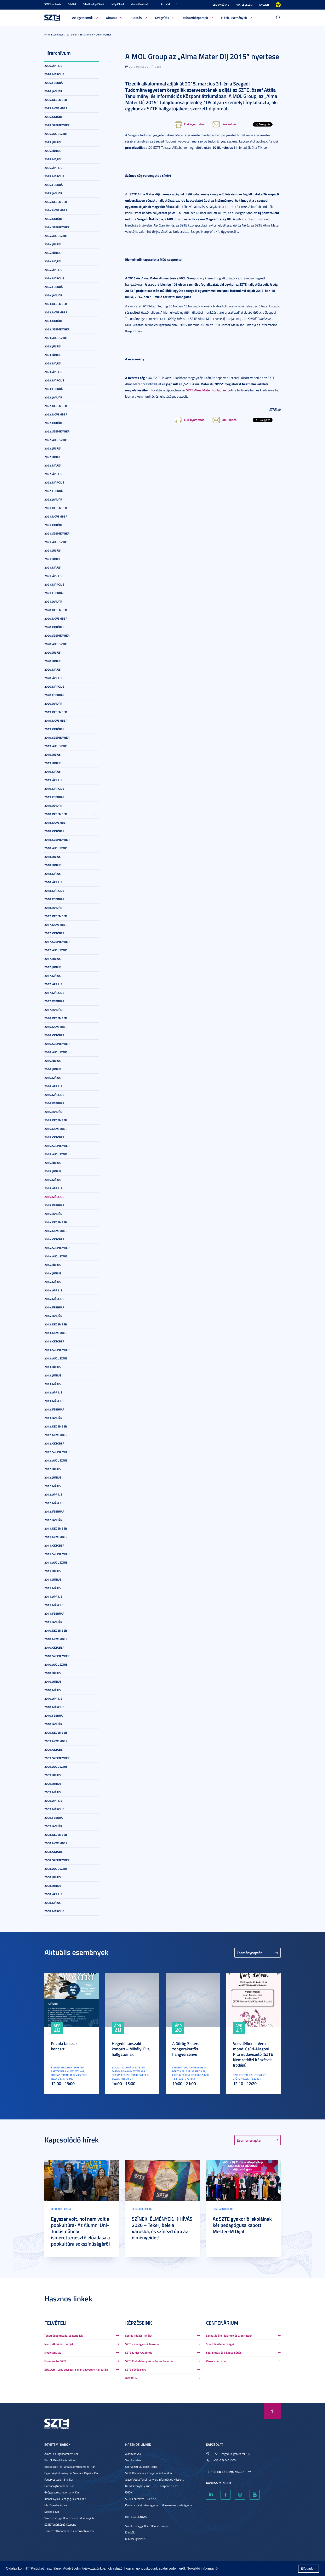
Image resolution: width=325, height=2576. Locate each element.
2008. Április (53, 1894)
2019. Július (52, 754)
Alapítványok (133, 2454)
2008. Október (54, 1852)
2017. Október (54, 933)
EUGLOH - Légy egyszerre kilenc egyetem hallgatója (76, 2369)
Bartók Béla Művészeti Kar (60, 2460)
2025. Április (53, 168)
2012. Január (53, 1520)
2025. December (55, 100)
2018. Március (54, 891)
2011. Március (54, 1605)
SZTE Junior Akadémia (138, 2352)
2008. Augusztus (56, 1869)
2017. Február (54, 1001)
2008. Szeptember (57, 1860)
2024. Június (52, 253)
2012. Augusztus (56, 1460)
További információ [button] (202, 2568)
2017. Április (53, 984)
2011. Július (52, 1571)
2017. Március (54, 993)
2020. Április (53, 678)
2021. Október (54, 525)
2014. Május (52, 1282)
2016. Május (52, 1078)
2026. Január (53, 91)
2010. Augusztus (56, 1664)
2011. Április (53, 1596)
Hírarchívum (86, 34)
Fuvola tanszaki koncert (65, 2046)
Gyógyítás (162, 17)
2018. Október (54, 831)
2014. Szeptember (57, 1248)
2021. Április (53, 576)
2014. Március (54, 1299)
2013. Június (52, 1375)
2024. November (55, 210)
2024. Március (54, 278)
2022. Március (54, 482)
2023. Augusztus (56, 338)
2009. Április (53, 1801)
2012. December (55, 1426)
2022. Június (52, 457)
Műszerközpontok (195, 17)
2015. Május (52, 1180)
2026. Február (54, 83)
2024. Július (52, 244)
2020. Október (54, 627)
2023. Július (52, 346)
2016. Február (54, 1103)
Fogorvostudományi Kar (58, 2479)
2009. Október (54, 1749)
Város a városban (216, 2361)
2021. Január (53, 601)
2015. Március (104, 34)
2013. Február (54, 1409)
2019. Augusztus (56, 746)
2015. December (55, 1120)
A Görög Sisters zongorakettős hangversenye (185, 2048)
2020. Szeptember (57, 635)
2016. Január (53, 1112)
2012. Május (52, 1486)
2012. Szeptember (57, 1452)
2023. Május (52, 363)
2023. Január (53, 397)
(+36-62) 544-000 (224, 2460)
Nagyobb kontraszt (278, 4)
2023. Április (53, 372)
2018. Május (52, 874)
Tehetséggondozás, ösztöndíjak (63, 2335)
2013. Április (53, 1392)
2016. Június (52, 1069)
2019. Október (54, 729)
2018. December (55, 814)
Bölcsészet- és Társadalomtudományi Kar (69, 2467)
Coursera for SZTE (55, 2361)
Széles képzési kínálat (138, 2335)
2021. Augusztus (56, 542)
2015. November (55, 1129)
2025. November (55, 108)
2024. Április (53, 270)
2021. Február (54, 593)
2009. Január (53, 1826)
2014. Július (52, 1265)
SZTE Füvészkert (135, 2369)
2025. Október (54, 117)
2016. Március (54, 1095)
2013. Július (52, 1367)
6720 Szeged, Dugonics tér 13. (231, 2454)
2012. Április (53, 1494)
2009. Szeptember (57, 1758)
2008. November (55, 1843)
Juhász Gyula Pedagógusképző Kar (65, 2499)
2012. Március (54, 1503)
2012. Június (52, 1477)
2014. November (55, 1231)
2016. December (55, 1018)
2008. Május (52, 1903)
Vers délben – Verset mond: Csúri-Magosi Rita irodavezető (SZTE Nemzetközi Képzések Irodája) (253, 2054)
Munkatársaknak (140, 4)
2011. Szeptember (57, 1554)
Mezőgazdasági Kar (56, 2505)
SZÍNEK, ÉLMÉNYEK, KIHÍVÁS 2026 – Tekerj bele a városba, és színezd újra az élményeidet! (162, 2228)
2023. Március (54, 380)
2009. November (55, 1741)
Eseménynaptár (249, 1952)
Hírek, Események (234, 17)
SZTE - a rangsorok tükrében (142, 2344)
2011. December (55, 1528)
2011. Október (54, 1545)
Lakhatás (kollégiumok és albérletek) (229, 2335)
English (264, 4)
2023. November (55, 312)
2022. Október (54, 423)
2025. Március (54, 176)
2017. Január (53, 1010)
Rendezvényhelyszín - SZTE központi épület (151, 2486)
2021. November (55, 516)
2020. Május (52, 669)
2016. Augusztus (56, 1052)
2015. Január (53, 1214)
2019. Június (52, 763)
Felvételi (72, 4)
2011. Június (52, 1579)
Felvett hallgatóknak (93, 4)
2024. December (55, 202)
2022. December (55, 406)
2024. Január (53, 295)
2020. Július (52, 652)
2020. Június (52, 661)
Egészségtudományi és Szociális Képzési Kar (71, 2473)
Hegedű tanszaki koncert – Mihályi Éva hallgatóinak (131, 2048)
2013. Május (52, 1384)
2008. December (55, 1835)
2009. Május (52, 1792)
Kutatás (136, 17)
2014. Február (54, 1307)
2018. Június (52, 865)
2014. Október (54, 1239)
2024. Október (54, 219)
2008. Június (52, 1886)
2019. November (55, 720)
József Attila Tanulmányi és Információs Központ (154, 2479)
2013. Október (54, 1341)
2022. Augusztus (56, 440)
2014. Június (52, 1273)
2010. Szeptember (57, 1656)
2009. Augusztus (56, 1766)
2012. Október (54, 1443)
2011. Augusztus (56, 1562)
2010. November (55, 1639)
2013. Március (54, 1401)
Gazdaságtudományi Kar (59, 2486)
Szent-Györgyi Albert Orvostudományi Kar (70, 2518)
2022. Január (53, 499)
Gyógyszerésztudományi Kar (61, 2492)
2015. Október (54, 1137)
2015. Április (53, 1188)
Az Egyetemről (82, 17)
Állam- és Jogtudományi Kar (61, 2454)
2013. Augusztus (56, 1358)
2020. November (55, 618)
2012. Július (52, 1469)
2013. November (55, 1333)
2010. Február (54, 1715)
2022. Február (54, 491)
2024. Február (54, 287)
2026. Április (53, 66)
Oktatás (111, 17)
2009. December (55, 1732)
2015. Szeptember (57, 1146)
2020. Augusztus (56, 644)
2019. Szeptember (57, 737)
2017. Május (52, 976)
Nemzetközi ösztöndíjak (59, 2344)
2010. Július (52, 1673)
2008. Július (52, 1877)
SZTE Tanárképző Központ (60, 2524)
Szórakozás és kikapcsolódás (224, 2352)
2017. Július (52, 959)
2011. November (55, 1537)
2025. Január (53, 193)
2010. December (55, 1630)
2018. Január (53, 908)
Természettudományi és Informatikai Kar (69, 2531)
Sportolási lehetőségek (220, 2344)
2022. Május (52, 465)
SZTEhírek (72, 34)
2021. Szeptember (57, 533)
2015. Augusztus (56, 1154)
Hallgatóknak (117, 4)
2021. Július (52, 550)
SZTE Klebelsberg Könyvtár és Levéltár (149, 2361)
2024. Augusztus (56, 236)
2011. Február (54, 1613)
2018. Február (54, 899)
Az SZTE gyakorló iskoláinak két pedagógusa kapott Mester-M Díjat (242, 2225)
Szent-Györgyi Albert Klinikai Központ (148, 2526)
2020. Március (54, 686)
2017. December (55, 916)
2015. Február (54, 1205)
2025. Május (52, 159)
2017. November (55, 925)
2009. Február (54, 1818)
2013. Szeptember (57, 1350)
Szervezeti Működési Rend (141, 2467)
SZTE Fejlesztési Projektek (141, 2499)
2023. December (55, 304)
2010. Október (54, 1647)
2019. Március (54, 788)
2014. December (55, 1222)
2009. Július (52, 1775)
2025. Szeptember (57, 125)
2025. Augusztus (56, 134)
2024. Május (52, 261)
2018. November (55, 823)
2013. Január (53, 1418)
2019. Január (53, 806)
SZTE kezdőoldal (52, 4)
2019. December (55, 712)
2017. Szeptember (57, 942)
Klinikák (130, 2532)
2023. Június (52, 355)
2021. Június (52, 559)
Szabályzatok (133, 2460)
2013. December (55, 1324)
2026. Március (54, 74)
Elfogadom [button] (308, 2568)
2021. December (55, 508)
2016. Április (53, 1086)
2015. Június (52, 1171)
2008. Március (54, 1911)
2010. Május (52, 1690)
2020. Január (53, 703)
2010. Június (52, 1681)
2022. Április (53, 474)
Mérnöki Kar (51, 2512)
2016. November (55, 1027)
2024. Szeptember (57, 227)
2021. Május (52, 567)
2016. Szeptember (57, 1044)
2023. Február (54, 389)
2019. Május (52, 771)
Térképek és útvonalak (225, 2471)
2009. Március (54, 1809)
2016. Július (52, 1061)
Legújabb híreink (61, 2209)
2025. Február (54, 185)
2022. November (55, 414)
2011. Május (52, 1588)
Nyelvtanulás (52, 2352)
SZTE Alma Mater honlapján (206, 390)
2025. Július (52, 142)
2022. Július (52, 448)
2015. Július (52, 1163)
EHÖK (128, 2492)
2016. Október (54, 1035)
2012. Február (54, 1511)
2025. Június (52, 151)
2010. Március (54, 1707)
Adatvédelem (244, 4)
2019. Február (54, 797)
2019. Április (53, 780)
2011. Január (53, 1622)
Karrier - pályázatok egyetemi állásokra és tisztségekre (158, 2505)
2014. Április (53, 1290)
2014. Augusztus (56, 1256)
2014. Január (53, 1316)
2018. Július (52, 857)
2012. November (55, 1435)
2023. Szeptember (57, 329)
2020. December (55, 610)
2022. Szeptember (57, 431)
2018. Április (53, 882)
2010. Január (53, 1724)
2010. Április (53, 1698)
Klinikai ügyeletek (135, 2539)
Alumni (165, 4)
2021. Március (54, 584)
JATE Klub (131, 2378)
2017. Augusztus (56, 950)
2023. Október (54, 321)
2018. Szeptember (57, 840)
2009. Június (52, 1784)
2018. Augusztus (56, 848)
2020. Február (54, 695)
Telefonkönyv (220, 4)
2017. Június (52, 967)
